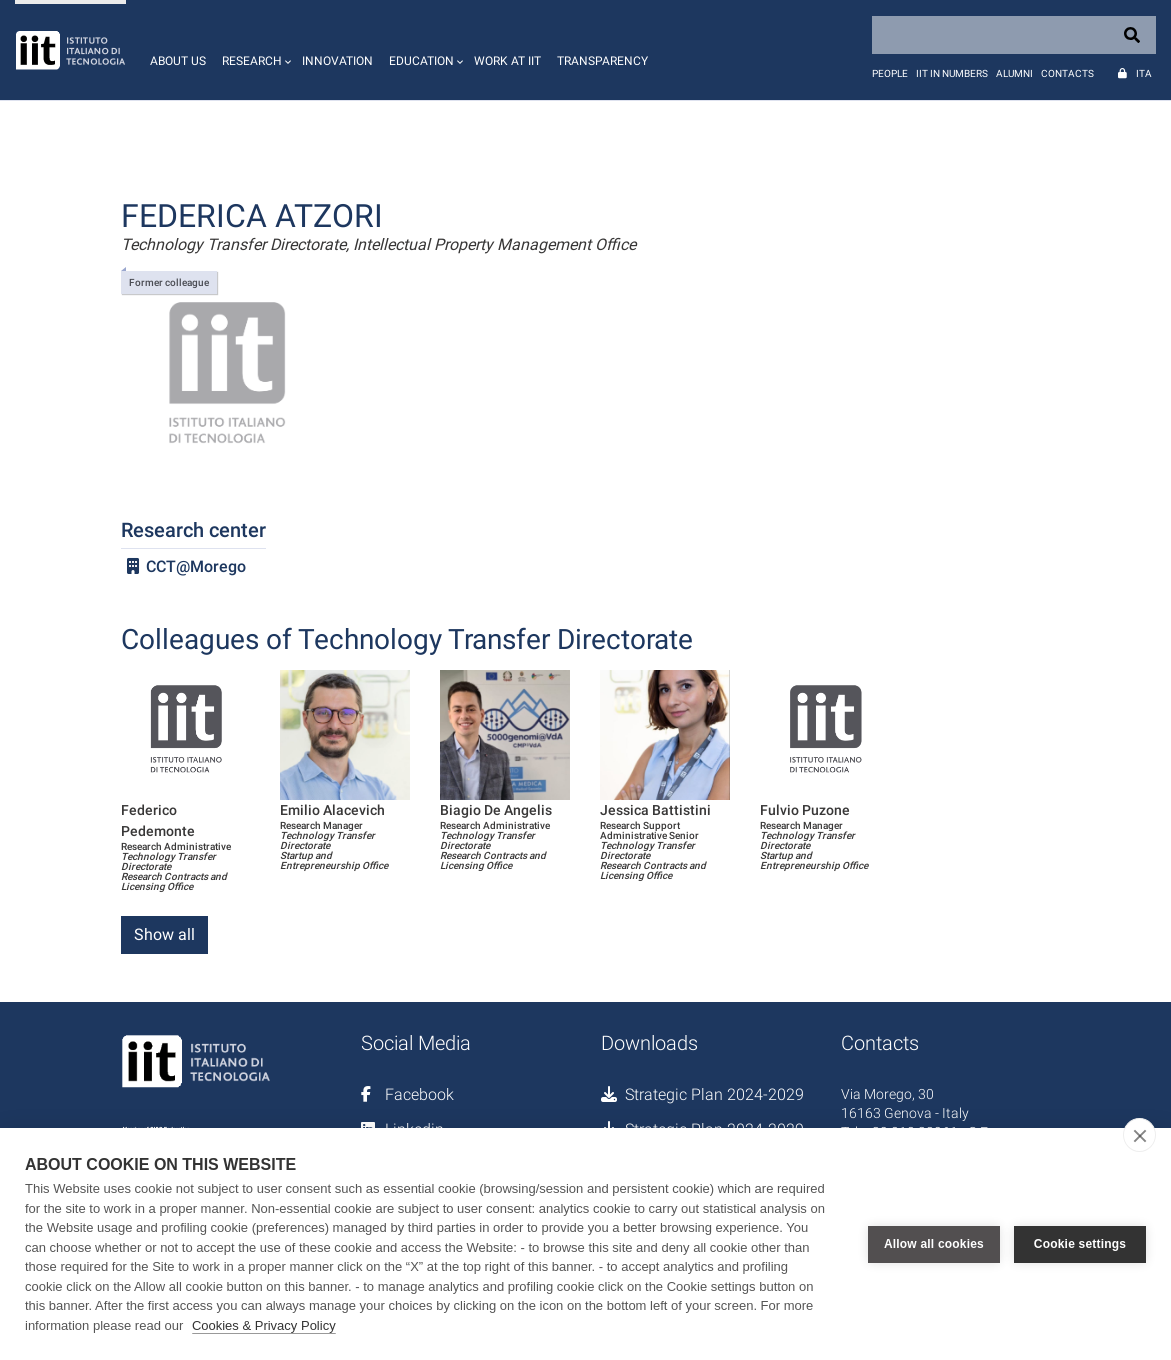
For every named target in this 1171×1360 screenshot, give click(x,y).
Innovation (337, 61)
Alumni (1014, 73)
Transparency (602, 61)
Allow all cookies (934, 1244)
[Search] (1014, 35)
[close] (1139, 1135)
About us (178, 61)
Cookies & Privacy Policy (264, 1325)
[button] (254, 50)
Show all (164, 934)
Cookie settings (1080, 1244)
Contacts (1067, 73)
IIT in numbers (952, 73)
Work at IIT (507, 61)
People (890, 73)
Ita (1144, 73)
